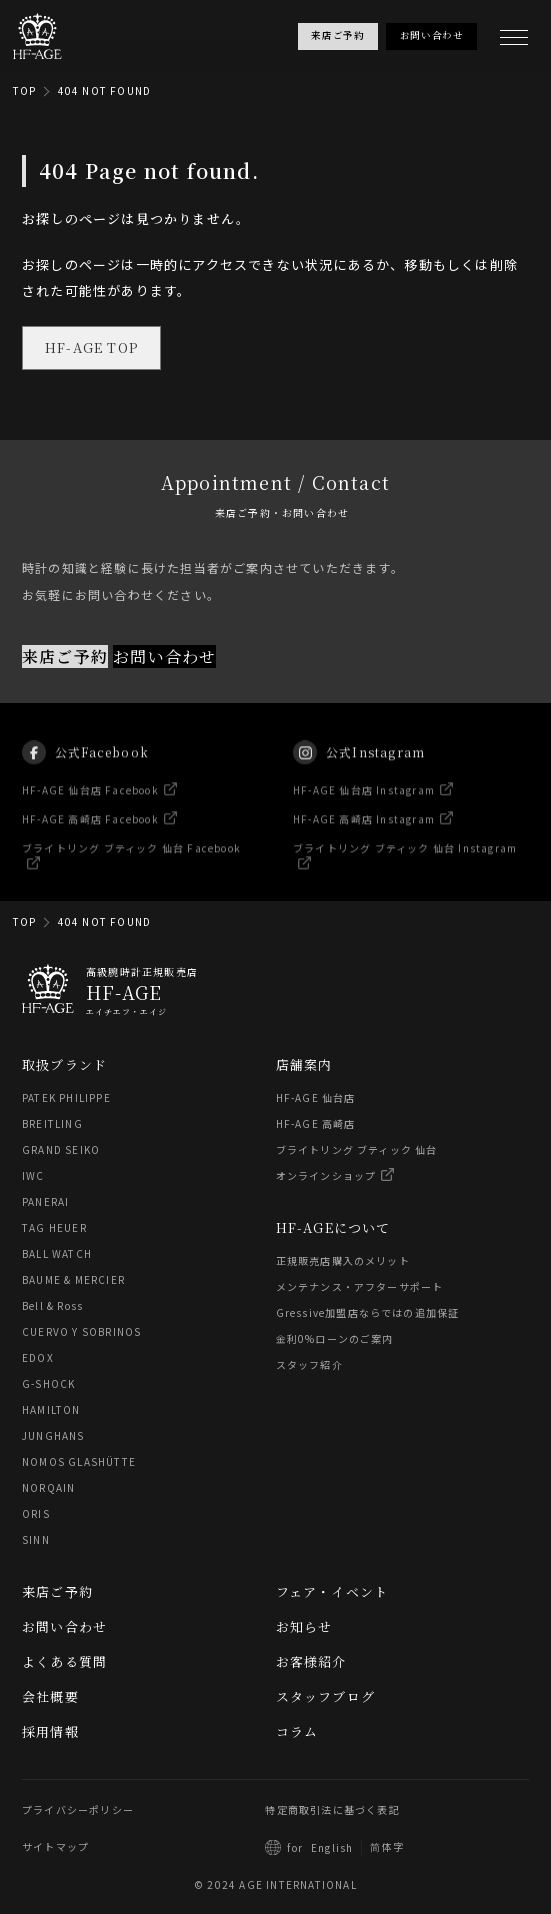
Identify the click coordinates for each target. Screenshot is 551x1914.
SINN (36, 1539)
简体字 (387, 1846)
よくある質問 (64, 1661)
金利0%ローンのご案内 (335, 1338)
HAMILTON (51, 1409)
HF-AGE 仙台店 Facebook (90, 801)
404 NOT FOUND (105, 90)
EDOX (38, 1357)
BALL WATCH (57, 1253)
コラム (297, 1731)
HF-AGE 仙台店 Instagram (364, 801)
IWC (33, 1175)
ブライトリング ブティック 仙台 (357, 1149)
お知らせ (304, 1626)
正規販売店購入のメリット (343, 1260)
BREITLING (52, 1123)
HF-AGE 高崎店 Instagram (364, 830)
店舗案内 (304, 1064)
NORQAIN (48, 1487)
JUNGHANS (53, 1435)
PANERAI (45, 1201)
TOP (25, 90)
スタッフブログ (325, 1696)
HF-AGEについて (333, 1227)
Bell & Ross (52, 1305)
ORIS (36, 1513)
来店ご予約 (65, 655)
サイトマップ (55, 1846)
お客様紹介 (311, 1661)
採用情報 (50, 1731)
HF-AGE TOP (91, 347)
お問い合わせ (164, 655)
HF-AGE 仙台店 (316, 1097)
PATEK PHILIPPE (66, 1097)
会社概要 (50, 1696)
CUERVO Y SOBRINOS (81, 1331)
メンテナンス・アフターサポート (360, 1286)
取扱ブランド (64, 1064)
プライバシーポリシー (78, 1809)
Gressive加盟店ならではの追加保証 (368, 1312)
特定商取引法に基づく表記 (332, 1809)
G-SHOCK (48, 1383)
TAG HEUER (54, 1227)
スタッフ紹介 (309, 1364)
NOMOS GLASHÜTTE (79, 1461)
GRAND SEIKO (61, 1149)
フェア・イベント (332, 1591)
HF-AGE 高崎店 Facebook (90, 830)
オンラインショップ (326, 1175)
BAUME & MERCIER (73, 1279)
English (332, 1847)
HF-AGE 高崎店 (316, 1123)
